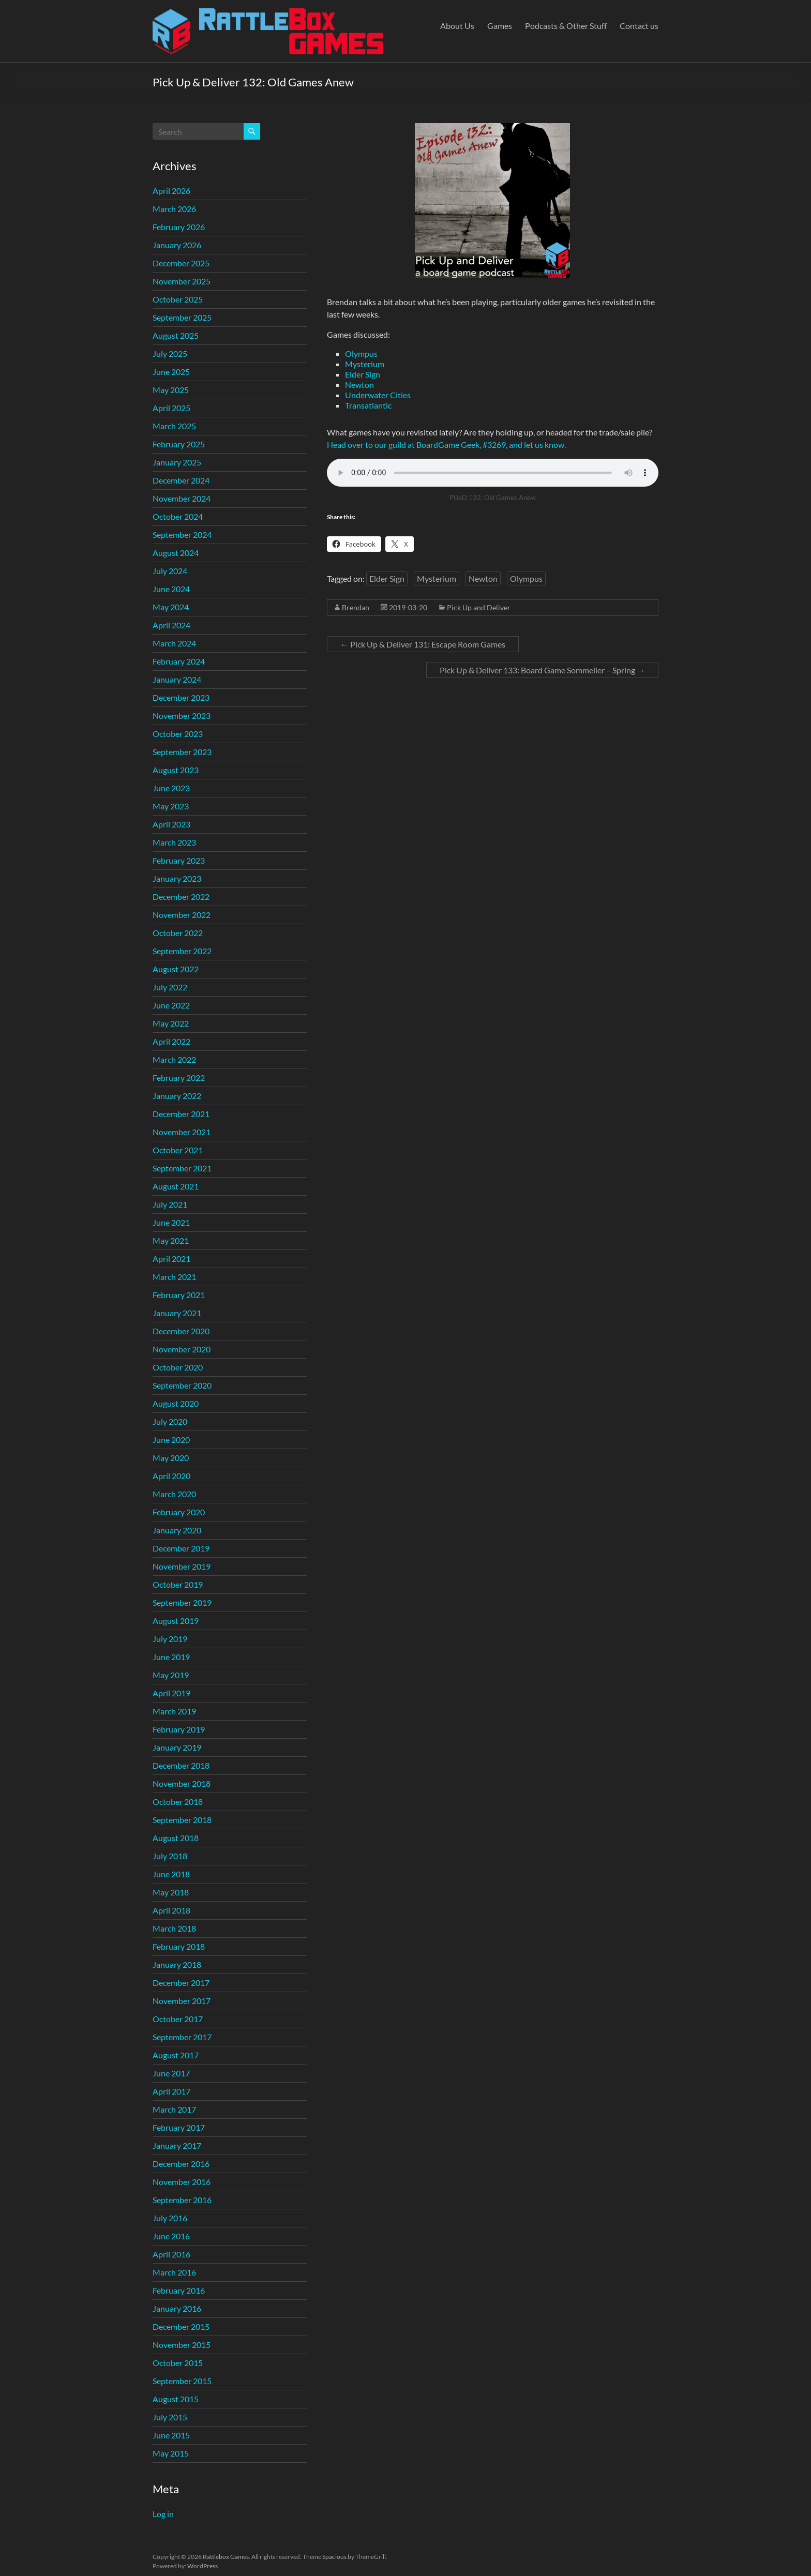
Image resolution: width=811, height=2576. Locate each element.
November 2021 (182, 1132)
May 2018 (171, 1892)
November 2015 (182, 2344)
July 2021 (170, 1204)
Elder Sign (362, 374)
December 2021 (181, 1114)
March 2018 (174, 1928)
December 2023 (181, 697)
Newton (359, 384)
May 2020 (171, 1458)
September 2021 (182, 1168)
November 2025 (182, 281)
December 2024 (181, 480)
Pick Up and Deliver (478, 607)
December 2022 (181, 896)
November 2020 (182, 1349)
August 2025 (176, 335)
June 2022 (171, 1005)
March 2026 (174, 209)
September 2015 (182, 2381)
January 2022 (177, 1096)
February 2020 (179, 1512)
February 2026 (179, 227)
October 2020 (178, 1367)
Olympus (361, 353)
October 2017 (178, 2019)
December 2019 (181, 1548)
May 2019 (171, 1675)
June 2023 (171, 788)
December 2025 (181, 263)
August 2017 (176, 2055)
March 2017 (174, 2109)
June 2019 (171, 1657)
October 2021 (178, 1150)
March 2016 (174, 2272)
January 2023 (177, 878)
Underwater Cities (378, 395)
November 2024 (182, 498)
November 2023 (182, 715)
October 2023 (178, 734)
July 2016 (170, 2218)
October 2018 (178, 1801)
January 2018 (177, 1964)
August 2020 (176, 1403)
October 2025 (178, 299)
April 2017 (171, 2091)
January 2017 (177, 2145)
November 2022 (182, 915)
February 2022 (179, 1077)
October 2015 (178, 2363)
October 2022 (178, 933)
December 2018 (181, 1765)
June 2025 (171, 371)
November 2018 (182, 1783)
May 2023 (171, 806)
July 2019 (170, 1639)
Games (499, 26)
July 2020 (170, 1421)
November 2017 (182, 2001)
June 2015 (171, 2435)
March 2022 (174, 1059)
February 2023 (179, 860)
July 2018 (170, 1856)
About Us (457, 26)
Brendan (355, 607)
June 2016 (171, 2236)
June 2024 (171, 589)
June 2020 (171, 1439)
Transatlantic (368, 405)
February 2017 (179, 2127)
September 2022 (182, 951)
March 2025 (174, 426)
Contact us (639, 26)
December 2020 (181, 1331)
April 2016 (171, 2254)
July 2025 (170, 353)
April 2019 (171, 1693)
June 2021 (171, 1222)
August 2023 (176, 770)
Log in (163, 2514)
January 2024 (177, 679)
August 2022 (176, 969)
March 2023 (174, 842)
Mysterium (364, 364)
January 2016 (177, 2308)
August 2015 (176, 2399)
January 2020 (177, 1530)
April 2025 (171, 408)
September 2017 (182, 2037)
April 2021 (171, 1258)
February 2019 (179, 1729)
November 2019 (182, 1566)
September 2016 (182, 2200)
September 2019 (182, 1602)
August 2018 (176, 1838)
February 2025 (179, 444)
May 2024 (171, 607)
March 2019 (174, 1711)
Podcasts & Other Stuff (566, 26)
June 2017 (171, 2073)
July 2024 (170, 571)
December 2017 (181, 1982)
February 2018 (179, 1946)
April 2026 (171, 190)
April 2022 (171, 1041)
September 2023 (182, 752)
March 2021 (174, 1277)
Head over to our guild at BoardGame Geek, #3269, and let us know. (446, 444)
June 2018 (171, 1874)
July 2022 (170, 987)
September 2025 (182, 317)
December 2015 (181, 2326)
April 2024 (171, 625)
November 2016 (182, 2182)
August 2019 (176, 1620)
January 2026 (177, 245)
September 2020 (182, 1385)
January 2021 (177, 1313)
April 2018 (171, 1910)
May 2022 (171, 1023)
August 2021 (176, 1186)
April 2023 (171, 824)
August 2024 (176, 553)
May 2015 (171, 2453)
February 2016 (179, 2290)
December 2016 (181, 2163)
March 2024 (174, 643)
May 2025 (171, 390)
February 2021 (179, 1295)
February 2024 (179, 661)
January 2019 (177, 1747)
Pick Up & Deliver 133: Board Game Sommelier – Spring (542, 670)
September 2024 (182, 534)
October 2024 (178, 516)
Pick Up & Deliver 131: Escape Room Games (422, 644)
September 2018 (182, 1820)
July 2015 (170, 2417)
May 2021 (171, 1240)
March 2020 (174, 1494)
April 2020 (171, 1476)
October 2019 (178, 1584)
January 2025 (177, 462)
